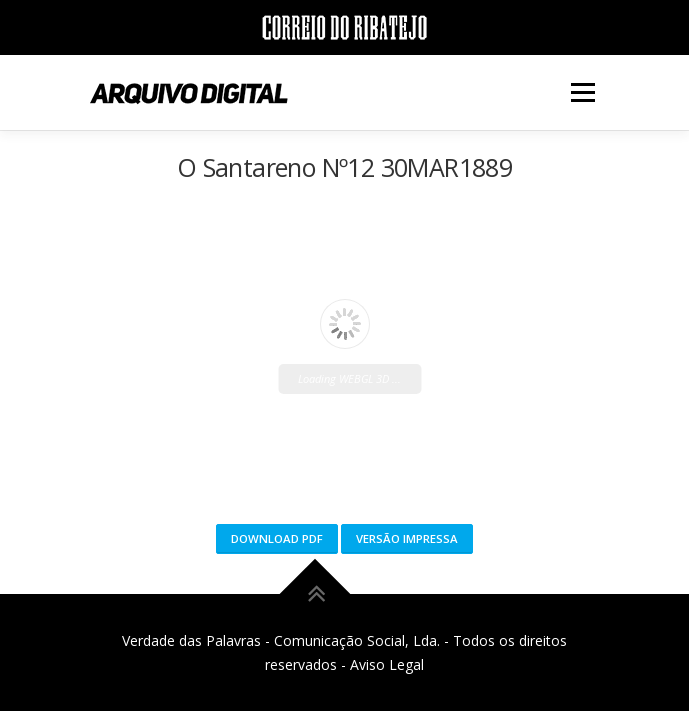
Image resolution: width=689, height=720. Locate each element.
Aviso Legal (387, 664)
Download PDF (277, 538)
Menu (581, 92)
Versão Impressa (407, 538)
